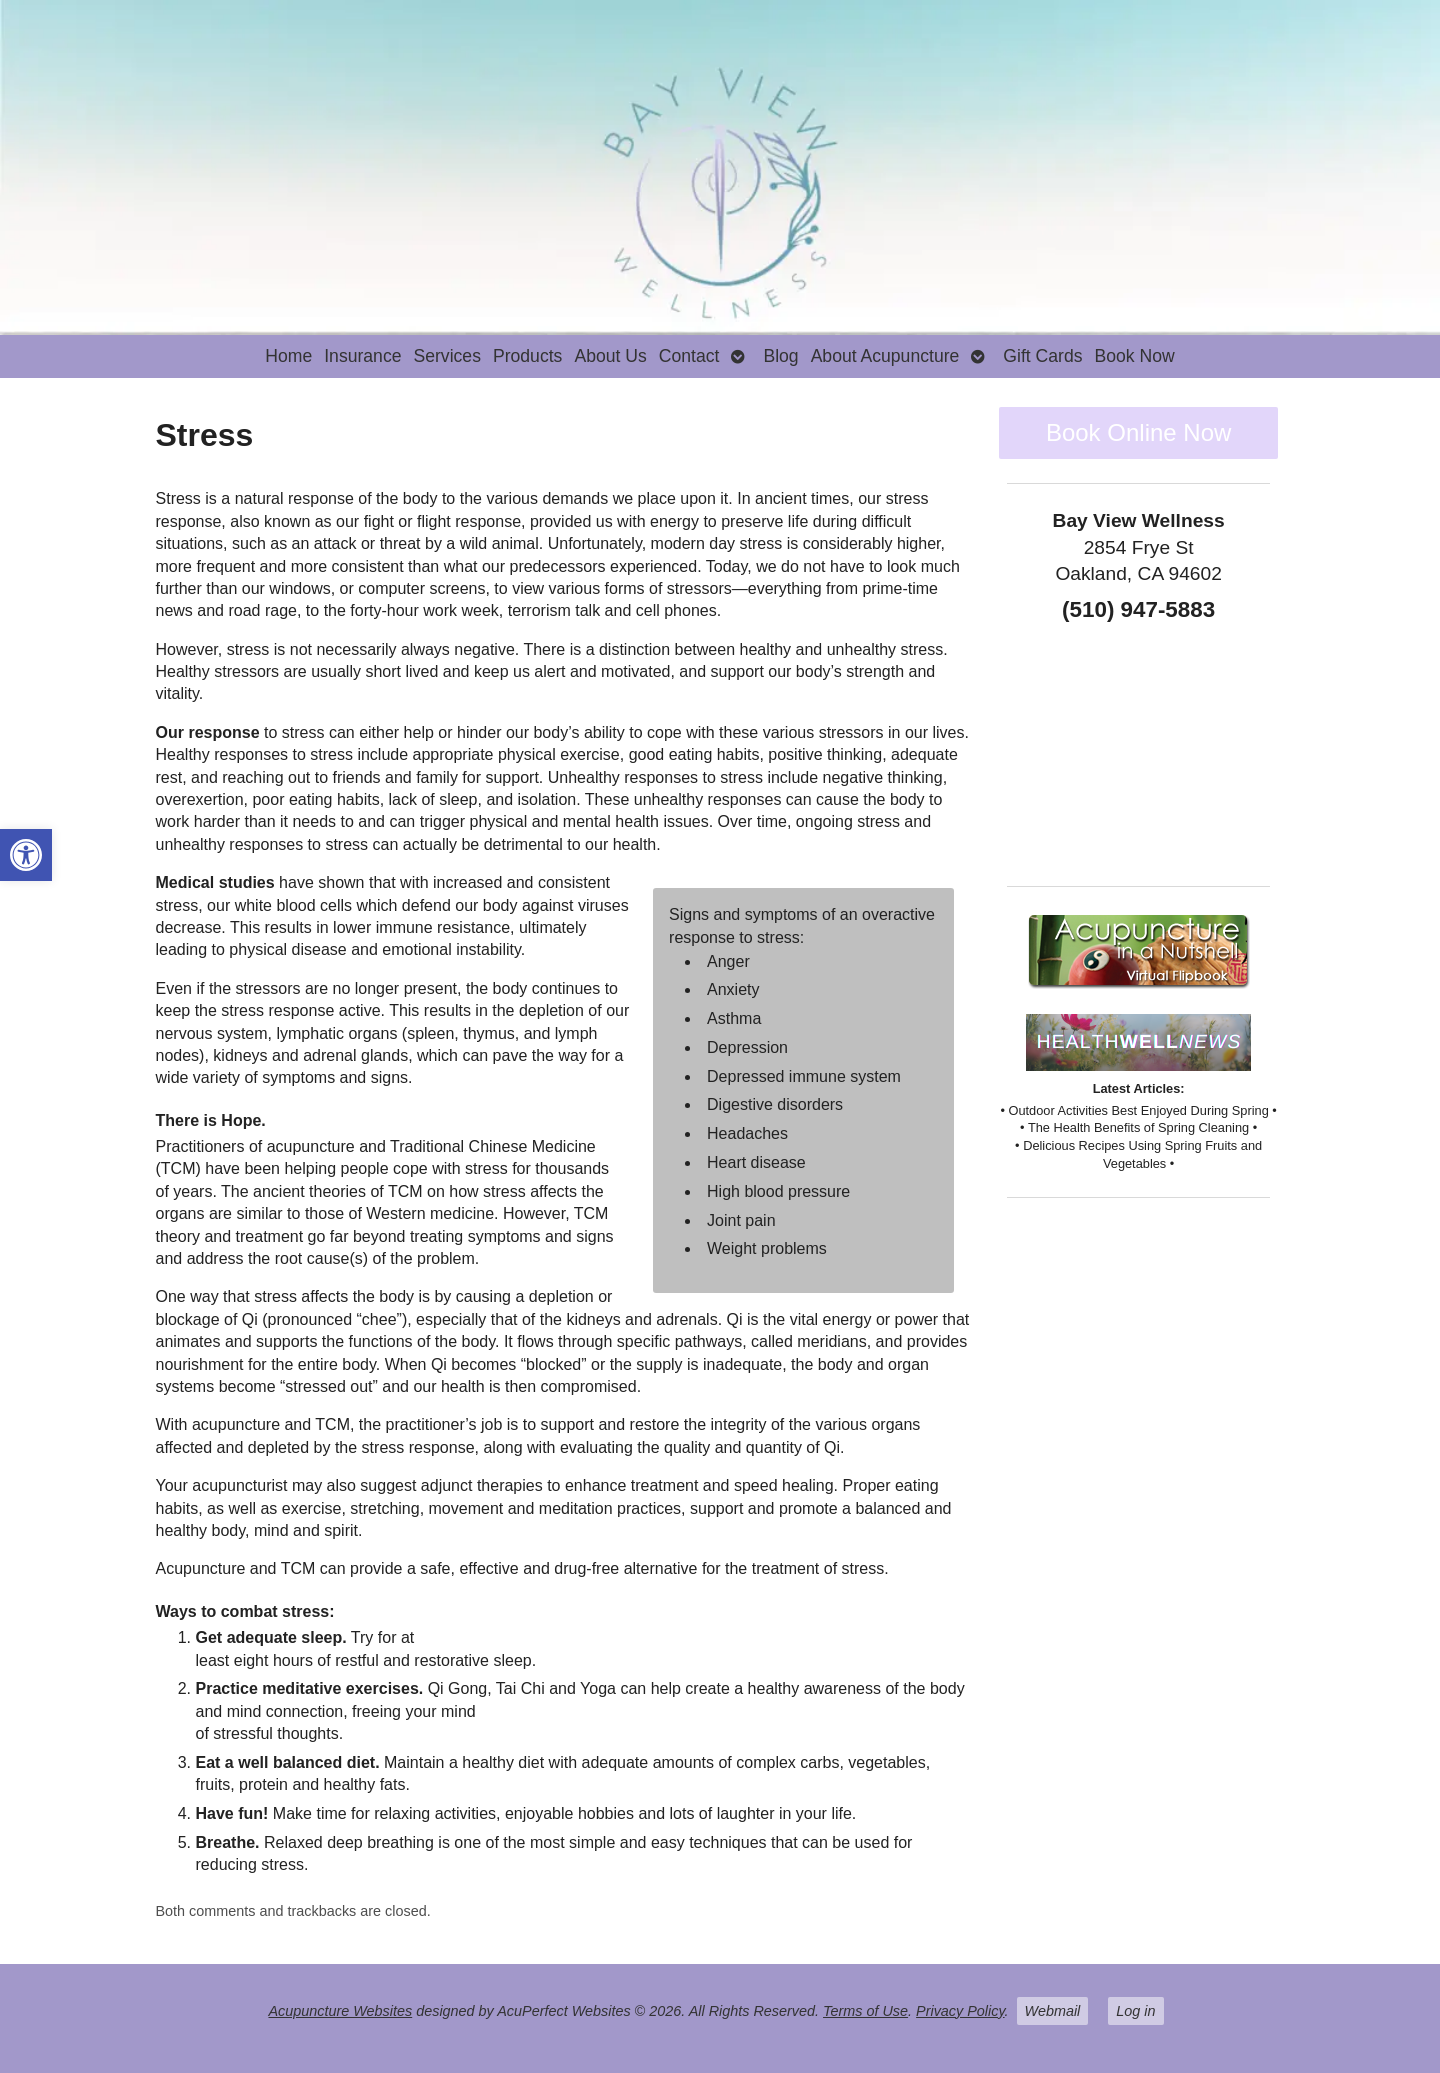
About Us (610, 356)
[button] (26, 855)
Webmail (1053, 2011)
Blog (780, 356)
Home (288, 356)
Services (446, 356)
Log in (1135, 2011)
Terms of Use (865, 2011)
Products (527, 356)
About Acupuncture (885, 356)
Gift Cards (1042, 356)
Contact (689, 356)
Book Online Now (1138, 432)
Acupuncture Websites (340, 2011)
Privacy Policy (960, 2011)
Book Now (1135, 356)
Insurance (362, 356)
